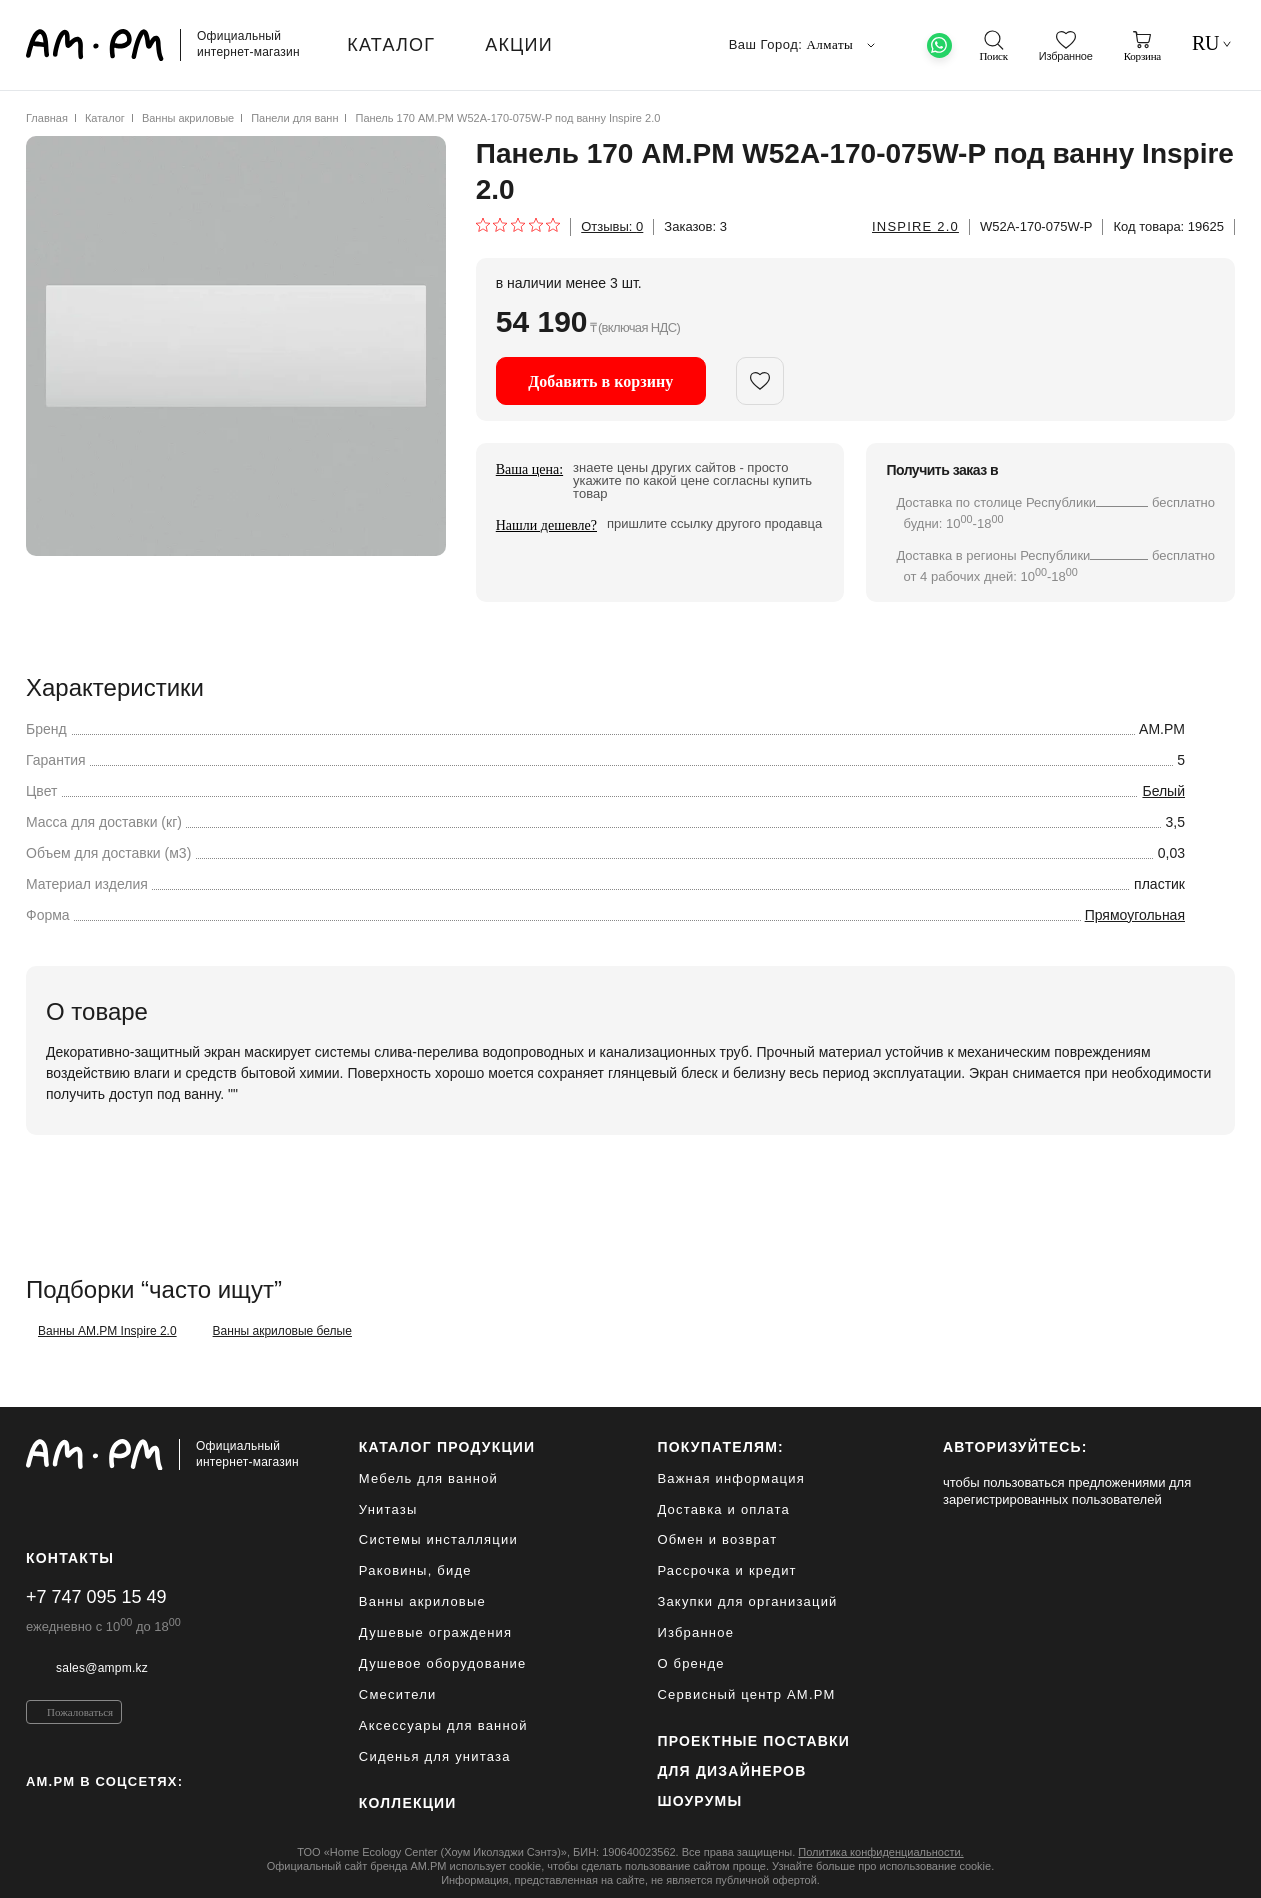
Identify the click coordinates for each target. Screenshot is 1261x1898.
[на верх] (1215, 1867)
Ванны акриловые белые (282, 1331)
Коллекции (408, 1803)
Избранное (695, 1632)
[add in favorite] (760, 381)
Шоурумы (699, 1801)
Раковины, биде (415, 1570)
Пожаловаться (80, 1712)
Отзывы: (612, 226)
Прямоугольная (1135, 915)
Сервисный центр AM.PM (746, 1694)
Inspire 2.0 (915, 226)
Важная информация (731, 1478)
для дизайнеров (731, 1771)
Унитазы (388, 1509)
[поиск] (993, 46)
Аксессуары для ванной (443, 1725)
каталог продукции (447, 1447)
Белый (1163, 791)
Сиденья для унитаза (435, 1756)
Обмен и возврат (717, 1539)
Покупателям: (720, 1447)
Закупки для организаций (747, 1601)
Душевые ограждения (435, 1632)
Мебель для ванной (428, 1478)
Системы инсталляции (438, 1539)
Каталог (105, 118)
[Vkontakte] (119, 1813)
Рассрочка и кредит (726, 1570)
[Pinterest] (76, 1813)
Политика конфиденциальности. (880, 1852)
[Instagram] (34, 1813)
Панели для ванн (294, 118)
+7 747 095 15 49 (96, 1597)
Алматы (842, 45)
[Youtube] (161, 1813)
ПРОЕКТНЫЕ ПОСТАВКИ (753, 1741)
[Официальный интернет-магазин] (162, 1455)
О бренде (690, 1663)
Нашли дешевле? (546, 525)
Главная (47, 118)
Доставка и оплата (723, 1509)
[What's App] (939, 45)
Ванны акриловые (188, 118)
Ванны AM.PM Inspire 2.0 (107, 1331)
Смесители (398, 1694)
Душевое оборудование (443, 1663)
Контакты (70, 1558)
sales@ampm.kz (102, 1668)
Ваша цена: (529, 469)
